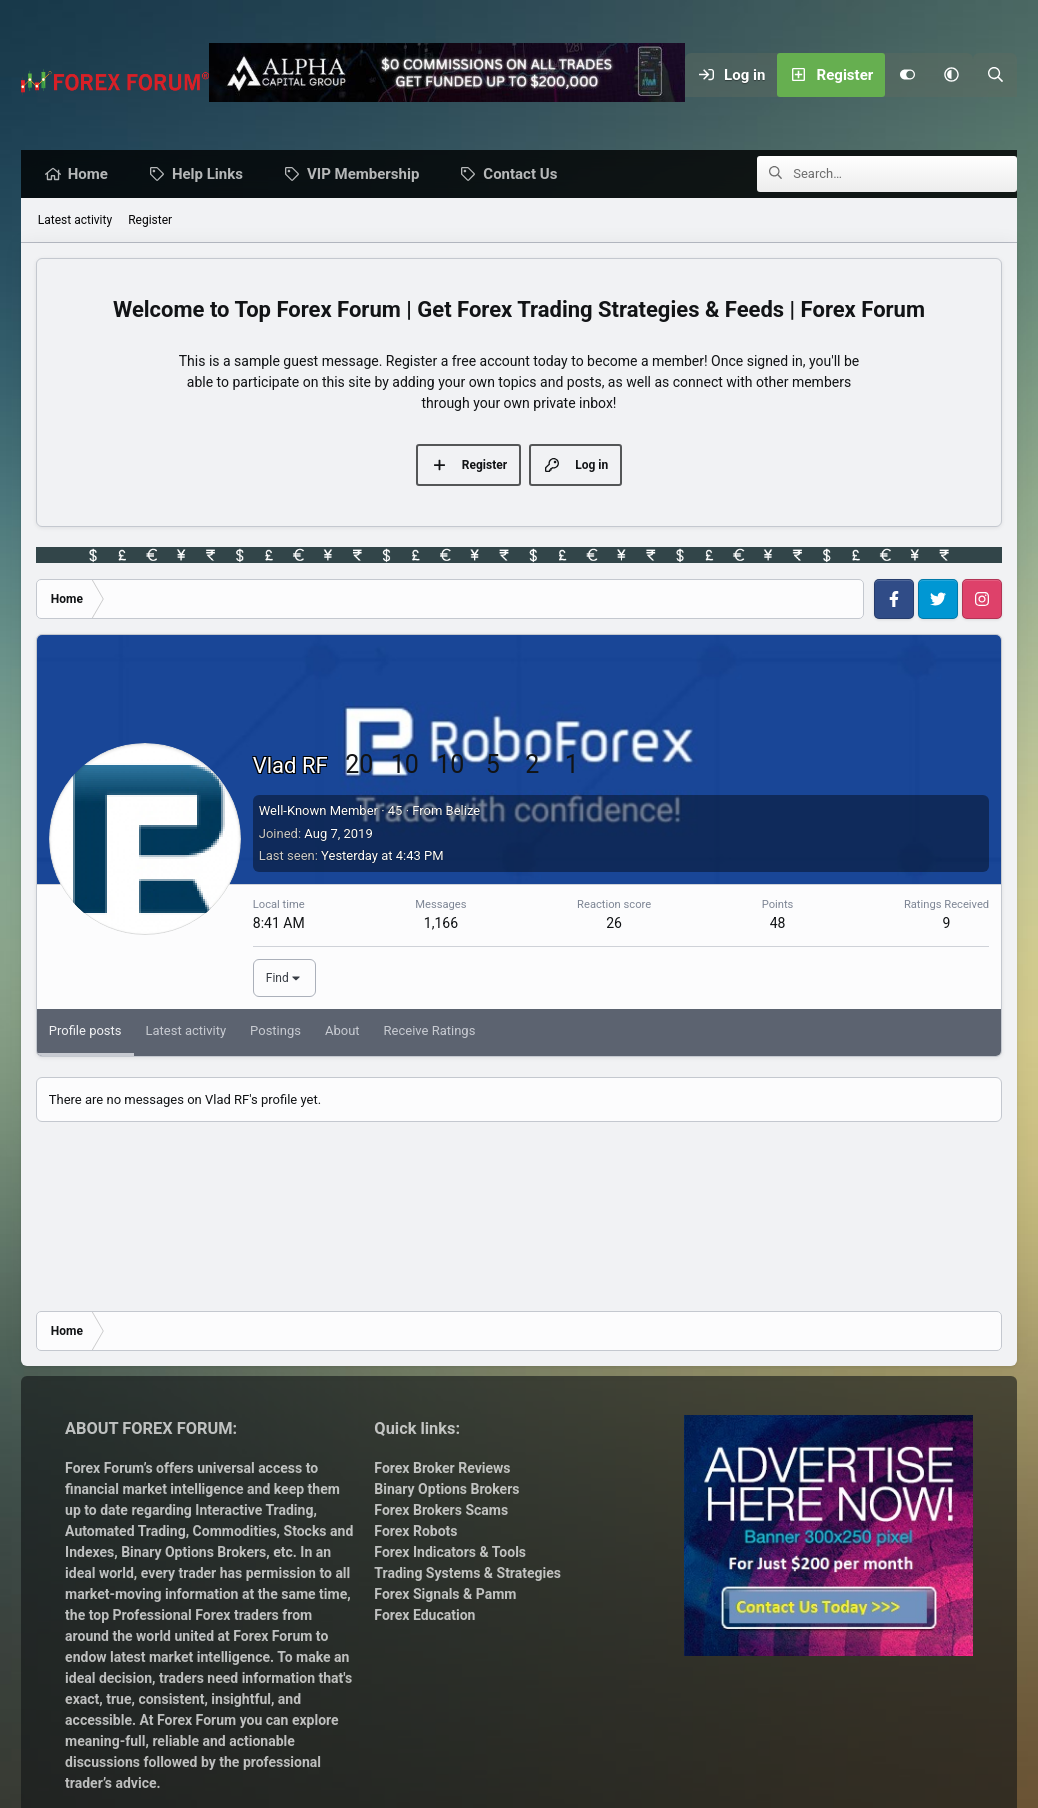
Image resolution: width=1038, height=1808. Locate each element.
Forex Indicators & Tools (450, 1552)
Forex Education (424, 1615)
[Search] (995, 75)
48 (778, 924)
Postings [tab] (275, 1031)
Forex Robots (415, 1531)
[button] (951, 75)
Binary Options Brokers (192, 1552)
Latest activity (75, 221)
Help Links (212, 175)
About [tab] (342, 1031)
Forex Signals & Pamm (445, 1594)
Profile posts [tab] (85, 1031)
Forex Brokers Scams (441, 1510)
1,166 (441, 924)
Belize (463, 811)
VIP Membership (368, 175)
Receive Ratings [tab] (430, 1031)
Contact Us (525, 175)
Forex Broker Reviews (442, 1468)
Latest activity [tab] (186, 1031)
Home (93, 175)
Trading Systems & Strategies (467, 1573)
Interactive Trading (254, 1510)
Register (150, 221)
